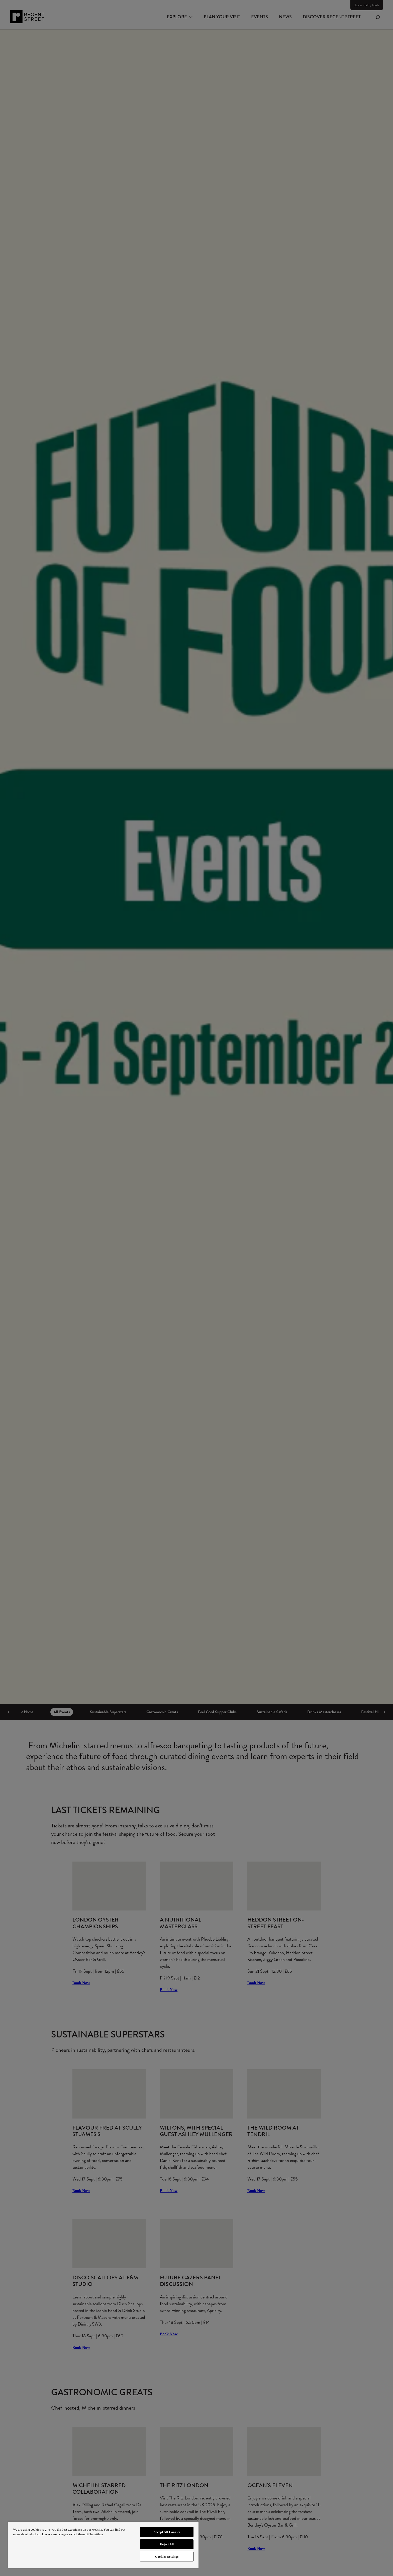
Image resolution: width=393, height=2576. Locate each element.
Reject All (167, 2544)
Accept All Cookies (166, 2532)
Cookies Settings (166, 2556)
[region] (103, 2544)
